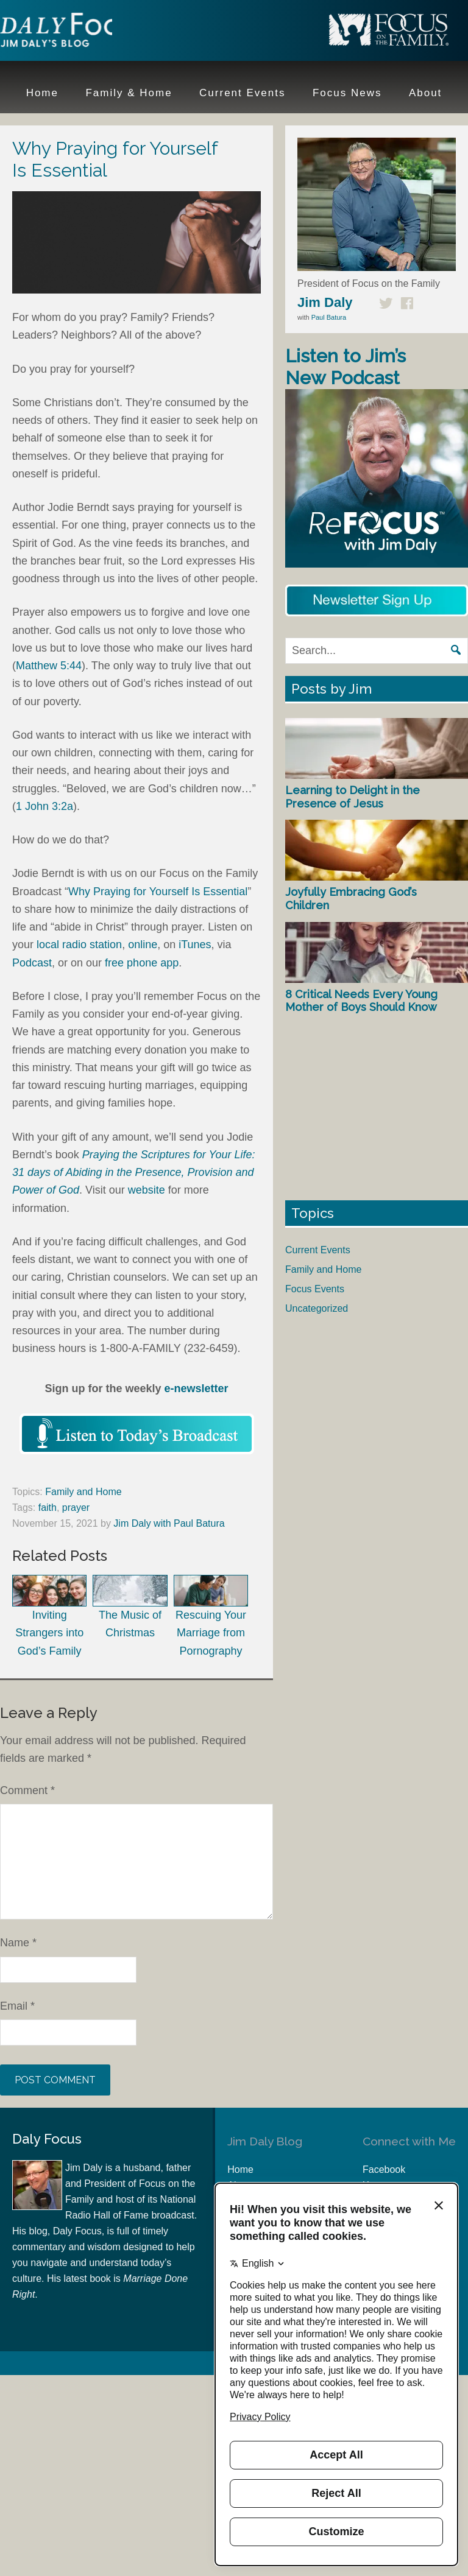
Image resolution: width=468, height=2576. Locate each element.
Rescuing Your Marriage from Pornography (211, 1616)
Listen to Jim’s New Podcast (345, 367)
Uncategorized (316, 1308)
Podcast (32, 963)
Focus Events (314, 1289)
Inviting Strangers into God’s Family (49, 1616)
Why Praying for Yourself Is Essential (157, 891)
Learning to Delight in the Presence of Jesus (352, 797)
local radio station (79, 944)
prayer (76, 1507)
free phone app (142, 963)
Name (18, 1943)
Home (240, 2169)
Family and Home (83, 1492)
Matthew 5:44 (49, 666)
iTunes (195, 944)
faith (47, 1507)
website (146, 1190)
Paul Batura (328, 317)
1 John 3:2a (44, 806)
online (142, 944)
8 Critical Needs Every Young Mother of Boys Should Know (361, 1001)
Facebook (384, 2169)
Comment (27, 1790)
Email (17, 2006)
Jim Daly (79, 32)
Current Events (317, 1250)
